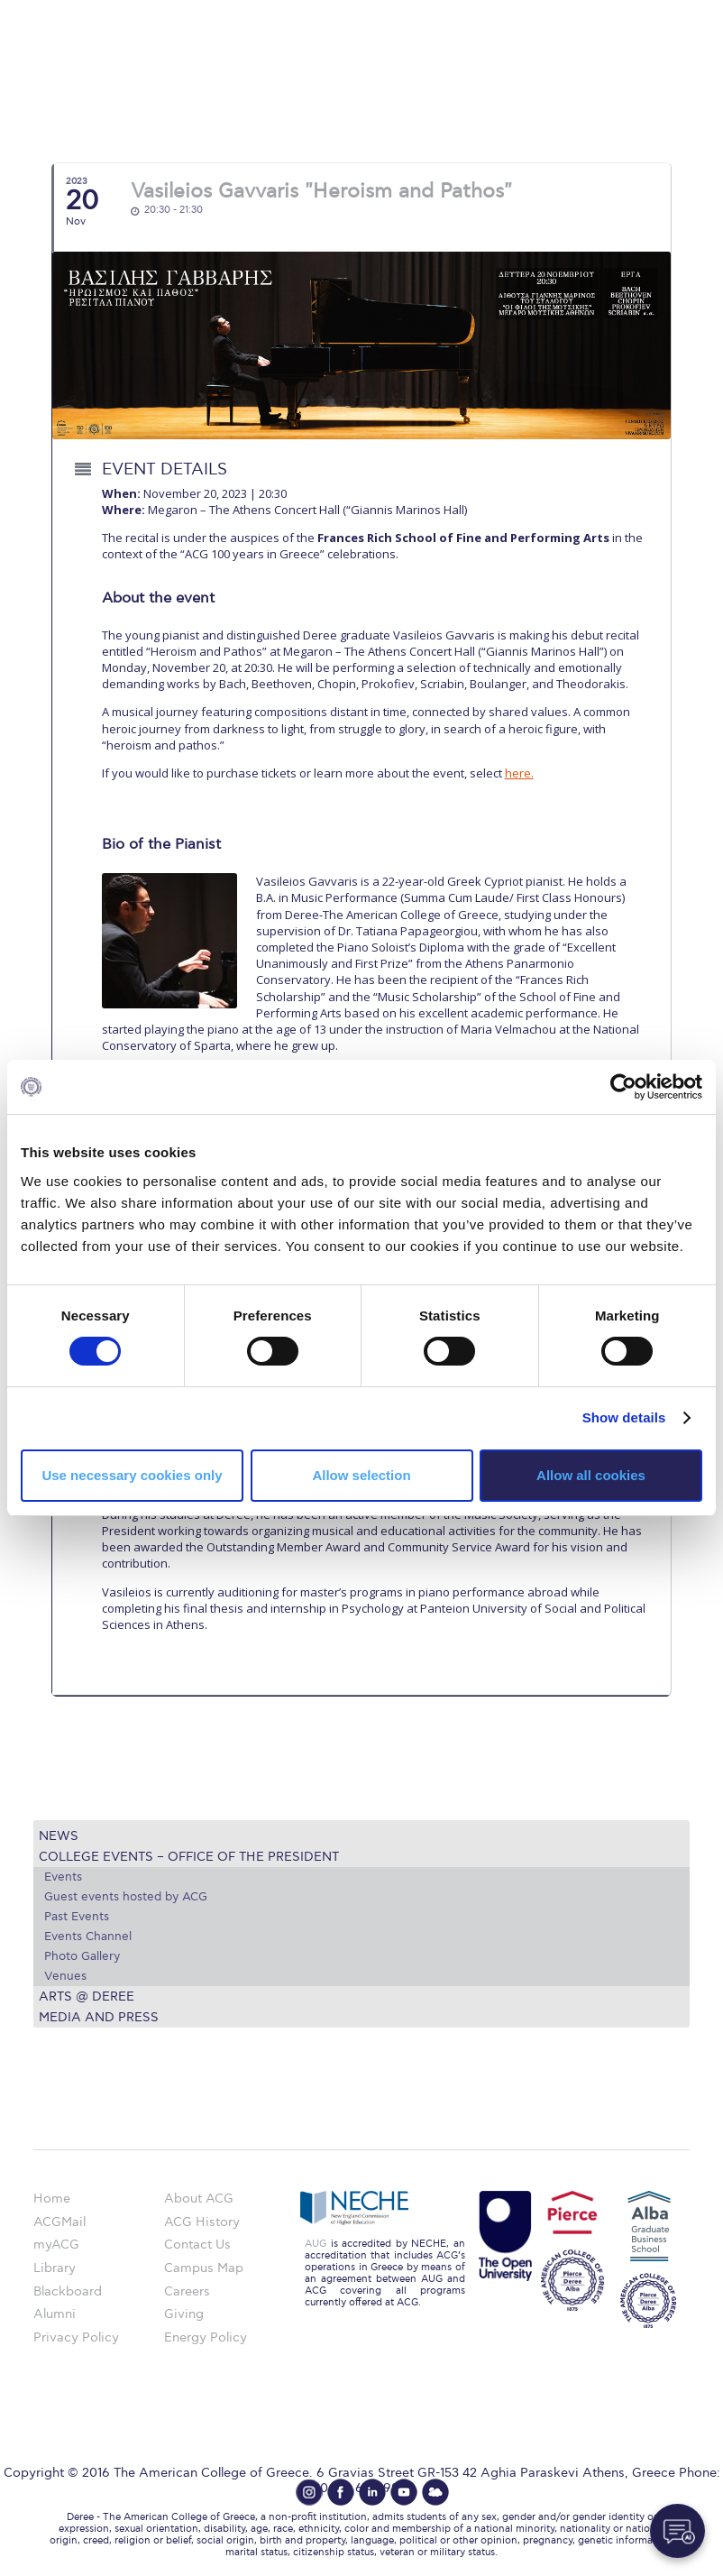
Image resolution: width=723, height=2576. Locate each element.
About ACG (198, 2198)
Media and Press (99, 2017)
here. (519, 773)
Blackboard (67, 2291)
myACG (56, 2244)
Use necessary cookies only (131, 1475)
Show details (624, 1417)
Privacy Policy (76, 2337)
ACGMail (59, 2222)
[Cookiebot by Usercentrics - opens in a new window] (623, 1086)
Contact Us (197, 2244)
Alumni (54, 2314)
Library (54, 2268)
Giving (184, 2314)
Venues (65, 1976)
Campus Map (203, 2268)
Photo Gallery (82, 1956)
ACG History (202, 2222)
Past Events (76, 1916)
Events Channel (88, 1936)
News (58, 1836)
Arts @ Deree (86, 1996)
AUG (315, 2243)
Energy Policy (205, 2337)
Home (51, 2198)
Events (63, 1877)
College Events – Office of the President (189, 1856)
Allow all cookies (590, 1475)
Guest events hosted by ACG (125, 1897)
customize (646, 13)
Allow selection (361, 1475)
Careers (187, 2291)
